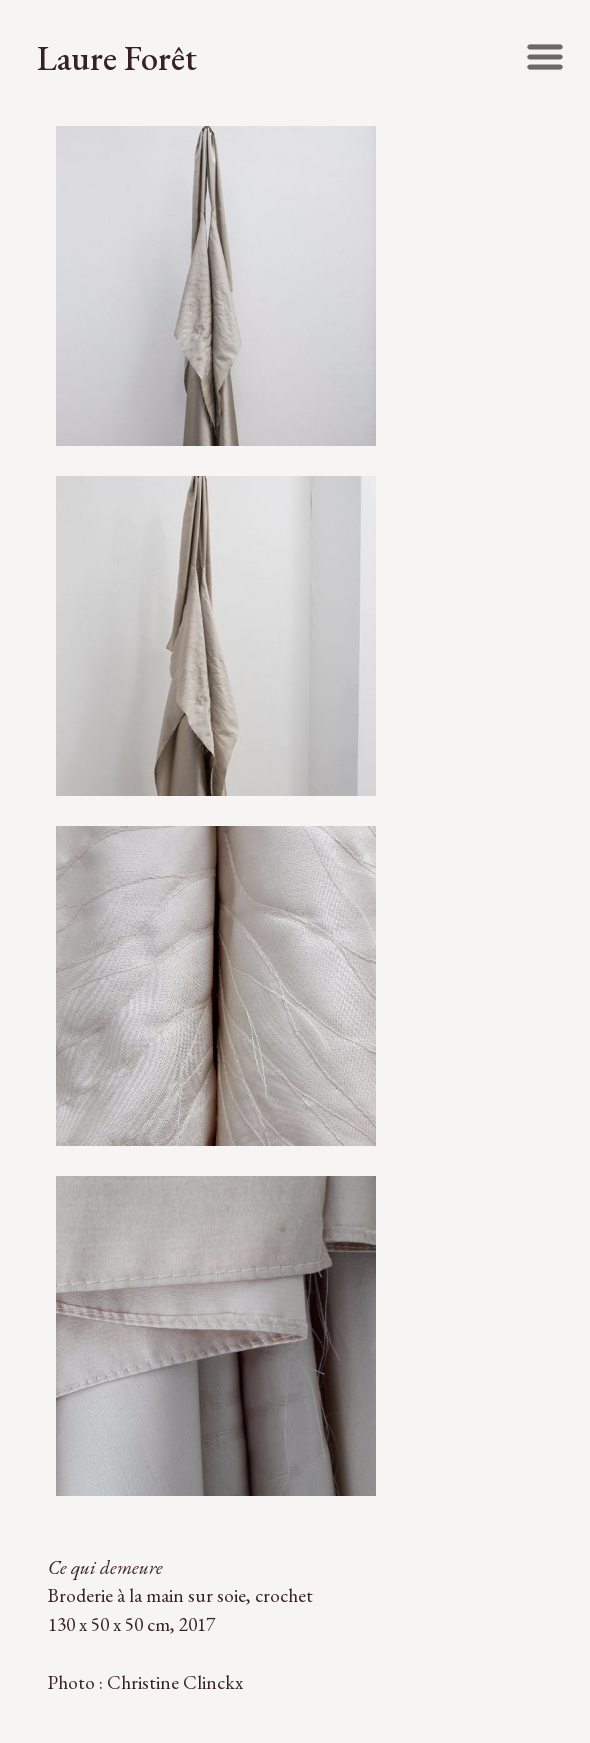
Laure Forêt (117, 57)
